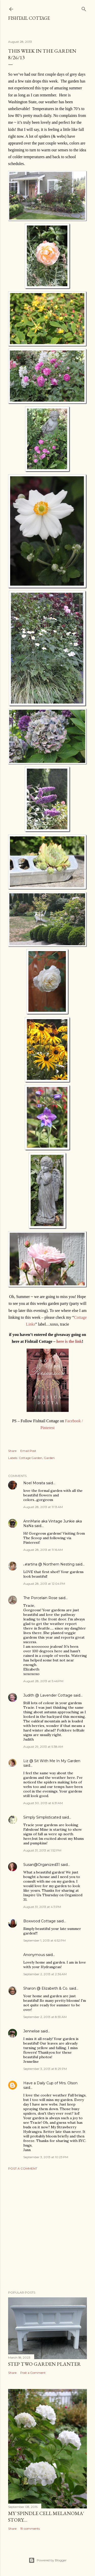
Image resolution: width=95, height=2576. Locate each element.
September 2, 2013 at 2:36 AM (45, 1974)
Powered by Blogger (48, 2560)
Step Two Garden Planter (44, 2364)
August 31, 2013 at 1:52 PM (42, 1850)
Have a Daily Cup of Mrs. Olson (50, 2083)
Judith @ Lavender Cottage (47, 1695)
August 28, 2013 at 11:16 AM (43, 1550)
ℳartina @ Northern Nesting (48, 1564)
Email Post (28, 1451)
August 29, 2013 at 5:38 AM (43, 1746)
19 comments (30, 2528)
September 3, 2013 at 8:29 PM (45, 2069)
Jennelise (31, 2031)
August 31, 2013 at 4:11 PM (42, 1907)
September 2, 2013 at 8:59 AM (45, 2017)
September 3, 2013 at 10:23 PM (45, 2157)
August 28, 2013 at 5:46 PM (43, 1681)
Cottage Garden (30, 1458)
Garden (49, 1458)
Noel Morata (34, 1483)
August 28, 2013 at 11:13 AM (43, 1507)
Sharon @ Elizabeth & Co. (45, 1988)
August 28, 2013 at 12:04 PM (44, 1583)
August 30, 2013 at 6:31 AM (43, 1803)
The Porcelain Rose (40, 1598)
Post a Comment (22, 2168)
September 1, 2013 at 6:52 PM (44, 1940)
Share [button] (12, 1451)
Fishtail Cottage (29, 18)
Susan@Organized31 (41, 1864)
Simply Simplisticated (42, 1817)
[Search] (84, 8)
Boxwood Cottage (39, 1921)
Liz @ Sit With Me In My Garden (51, 1761)
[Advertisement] (47, 2230)
